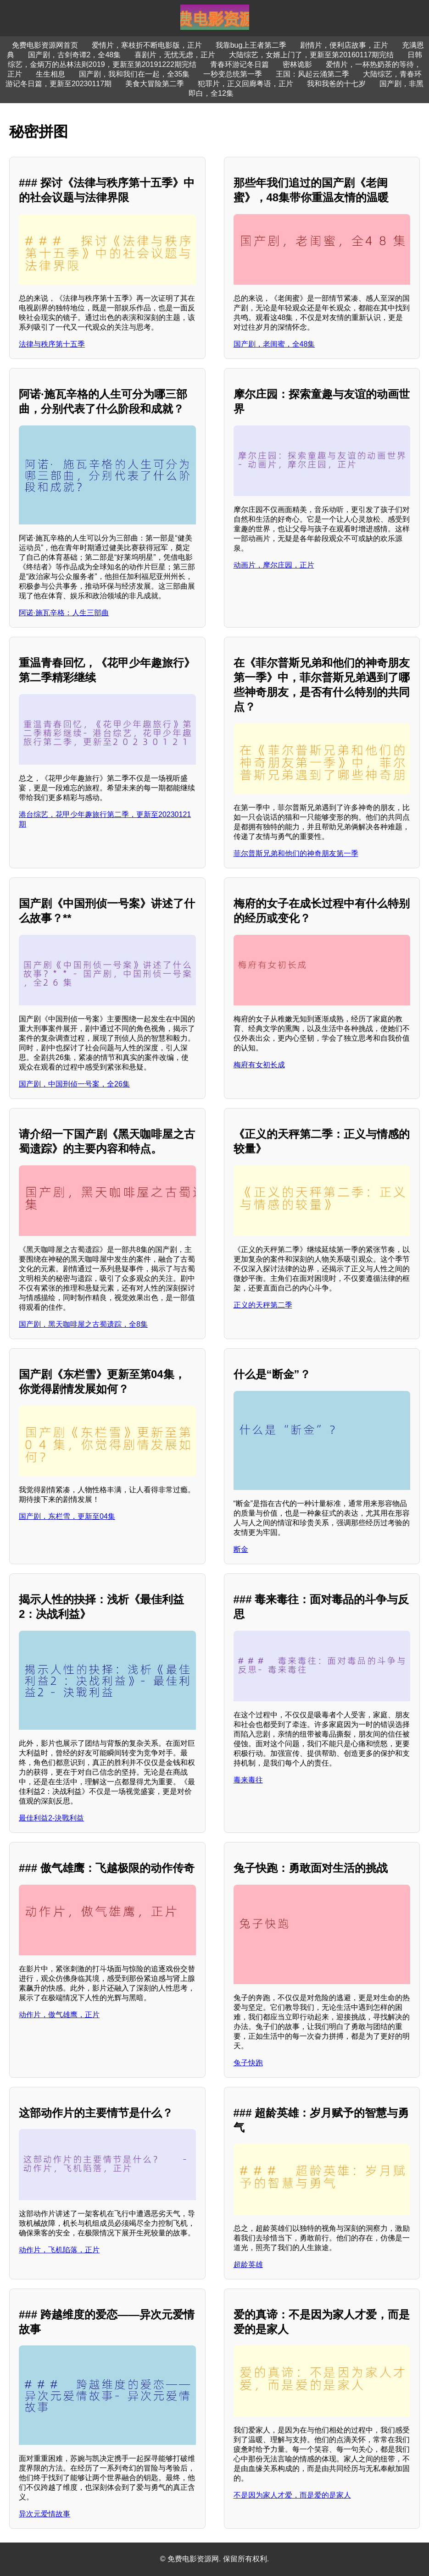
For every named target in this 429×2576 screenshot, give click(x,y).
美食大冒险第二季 (154, 84)
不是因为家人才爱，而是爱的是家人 (292, 2495)
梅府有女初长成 (259, 1065)
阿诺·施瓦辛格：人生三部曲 (64, 613)
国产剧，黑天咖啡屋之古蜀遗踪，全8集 (83, 1324)
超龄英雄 (248, 2264)
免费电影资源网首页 (45, 45)
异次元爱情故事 (44, 2514)
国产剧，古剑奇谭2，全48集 (74, 55)
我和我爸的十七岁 (336, 84)
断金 (241, 1549)
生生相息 (50, 74)
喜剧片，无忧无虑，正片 (174, 55)
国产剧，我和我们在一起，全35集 (134, 74)
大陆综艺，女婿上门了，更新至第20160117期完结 (311, 55)
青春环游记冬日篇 (239, 64)
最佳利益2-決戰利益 (51, 1818)
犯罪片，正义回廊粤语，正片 (245, 84)
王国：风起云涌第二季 (312, 74)
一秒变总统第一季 (232, 74)
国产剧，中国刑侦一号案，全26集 (74, 1084)
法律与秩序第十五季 (52, 344)
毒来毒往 (248, 1780)
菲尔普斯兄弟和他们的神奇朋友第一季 (296, 853)
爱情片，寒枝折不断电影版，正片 (147, 45)
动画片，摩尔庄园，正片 (274, 565)
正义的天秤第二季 (263, 1305)
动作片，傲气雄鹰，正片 (59, 2015)
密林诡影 (297, 64)
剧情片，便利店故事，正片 (344, 45)
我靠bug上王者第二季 (251, 45)
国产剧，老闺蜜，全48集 (274, 344)
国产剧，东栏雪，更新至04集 (67, 1516)
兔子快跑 (248, 2063)
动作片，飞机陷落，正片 (59, 2250)
